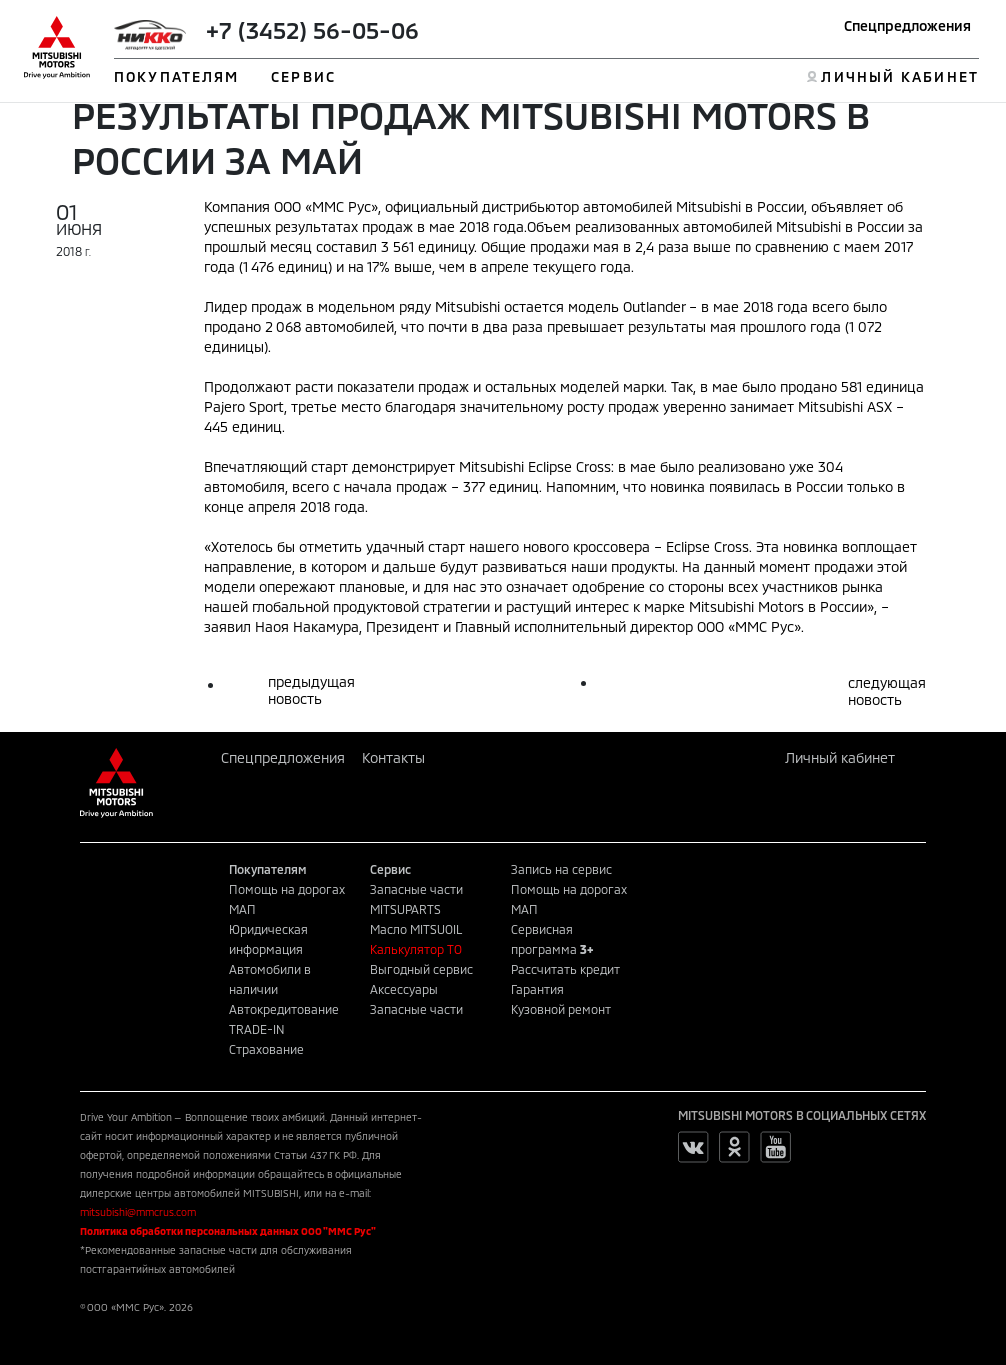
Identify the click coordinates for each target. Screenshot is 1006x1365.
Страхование (266, 1049)
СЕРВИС (303, 76)
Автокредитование (284, 1009)
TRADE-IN (257, 1029)
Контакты (393, 757)
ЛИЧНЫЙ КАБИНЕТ (899, 76)
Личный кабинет (840, 757)
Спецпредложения (907, 25)
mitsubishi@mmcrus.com (138, 1212)
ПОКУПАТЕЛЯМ (176, 76)
